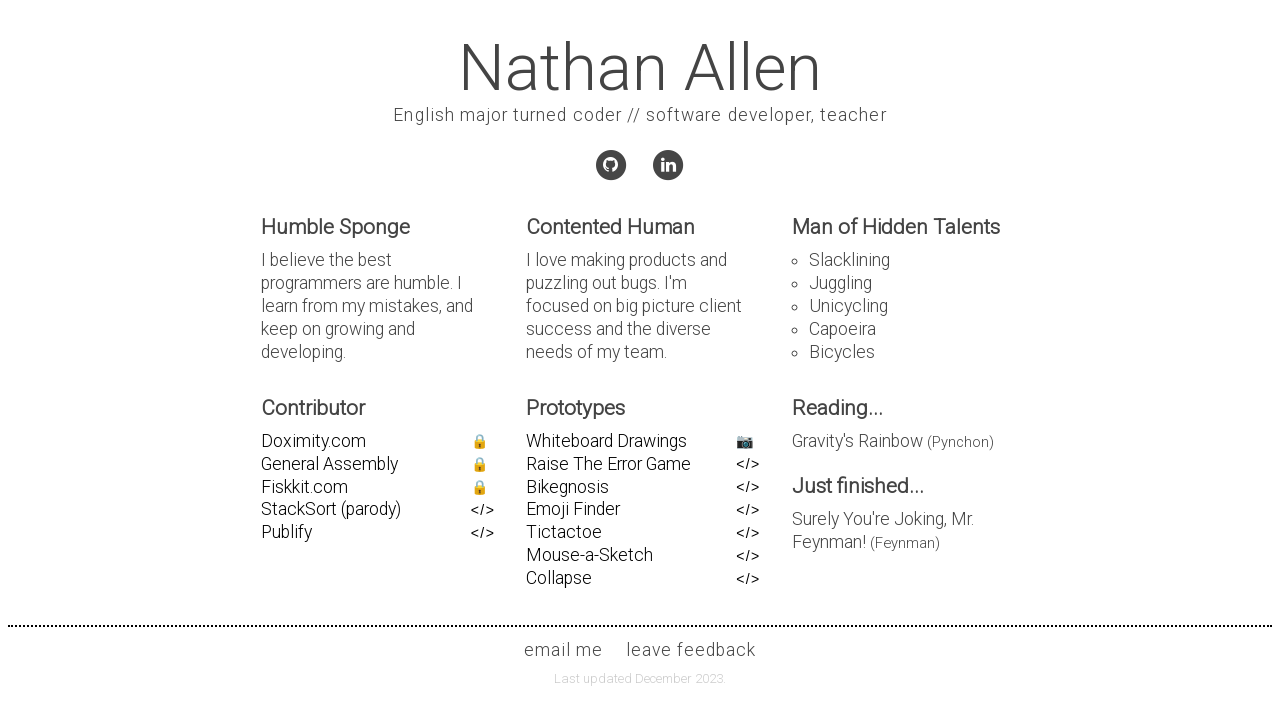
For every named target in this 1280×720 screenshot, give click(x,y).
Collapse (559, 578)
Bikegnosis (567, 487)
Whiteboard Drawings (606, 441)
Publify (286, 532)
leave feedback (691, 650)
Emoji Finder (573, 509)
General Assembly (329, 464)
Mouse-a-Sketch (589, 555)
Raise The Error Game (608, 464)
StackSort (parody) (331, 509)
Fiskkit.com (304, 487)
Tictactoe (564, 532)
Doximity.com (313, 441)
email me (563, 650)
